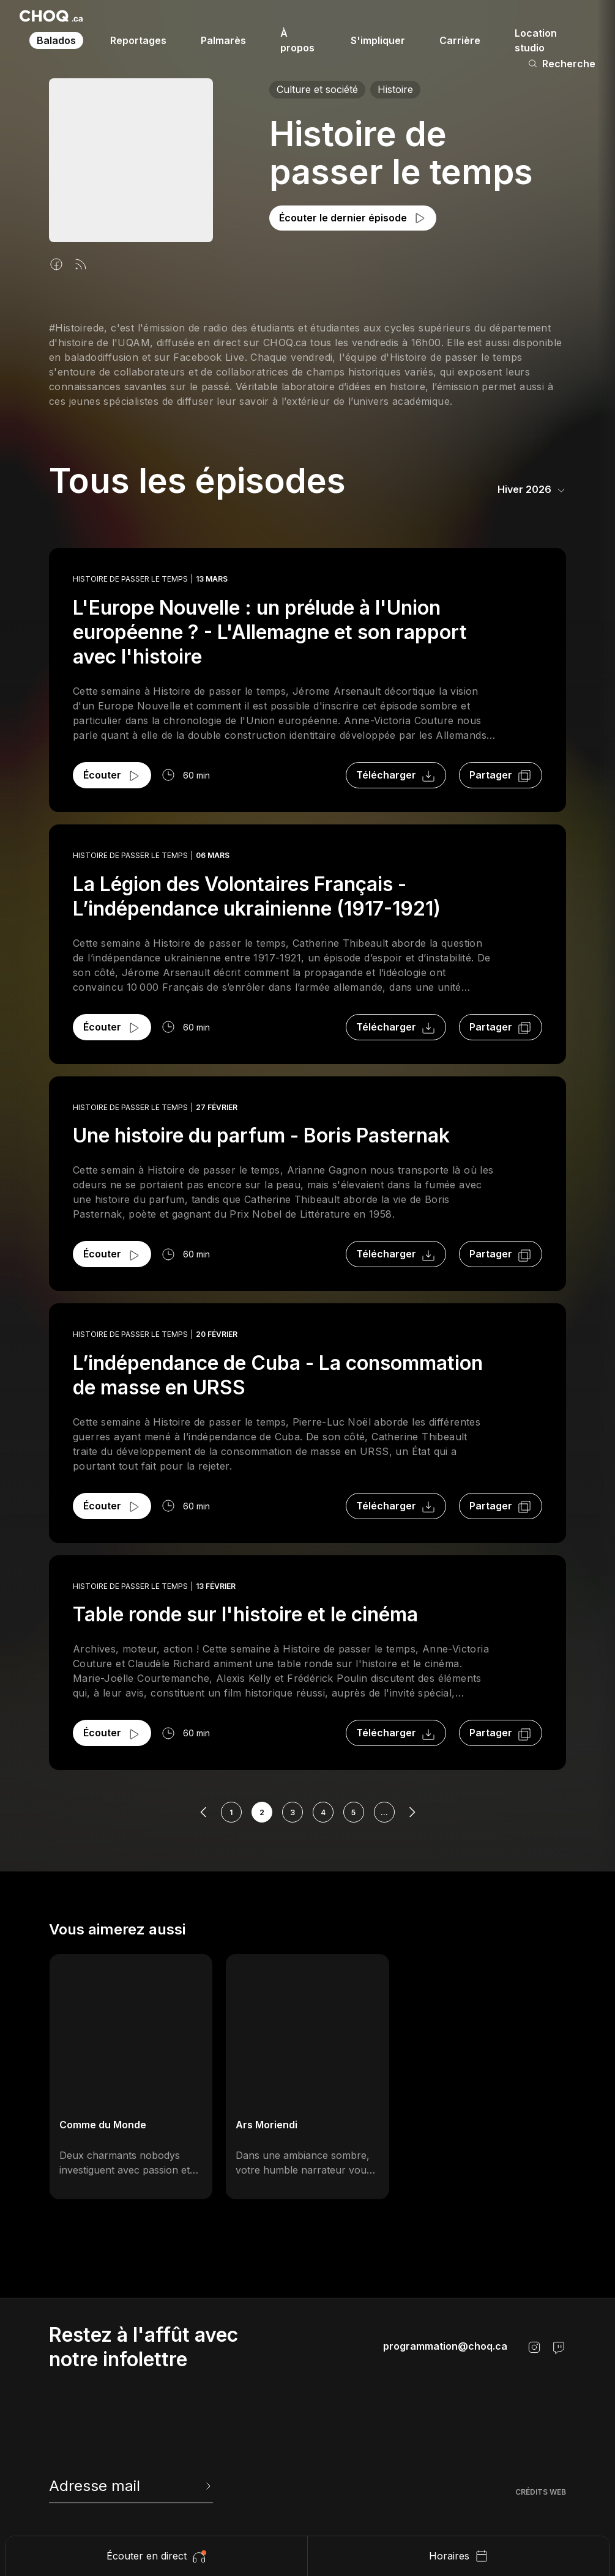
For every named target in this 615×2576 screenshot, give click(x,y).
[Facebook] (56, 264)
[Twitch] (558, 2347)
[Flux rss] (80, 264)
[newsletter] (131, 2486)
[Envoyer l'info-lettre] (207, 2486)
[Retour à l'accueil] (51, 16)
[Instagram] (534, 2347)
